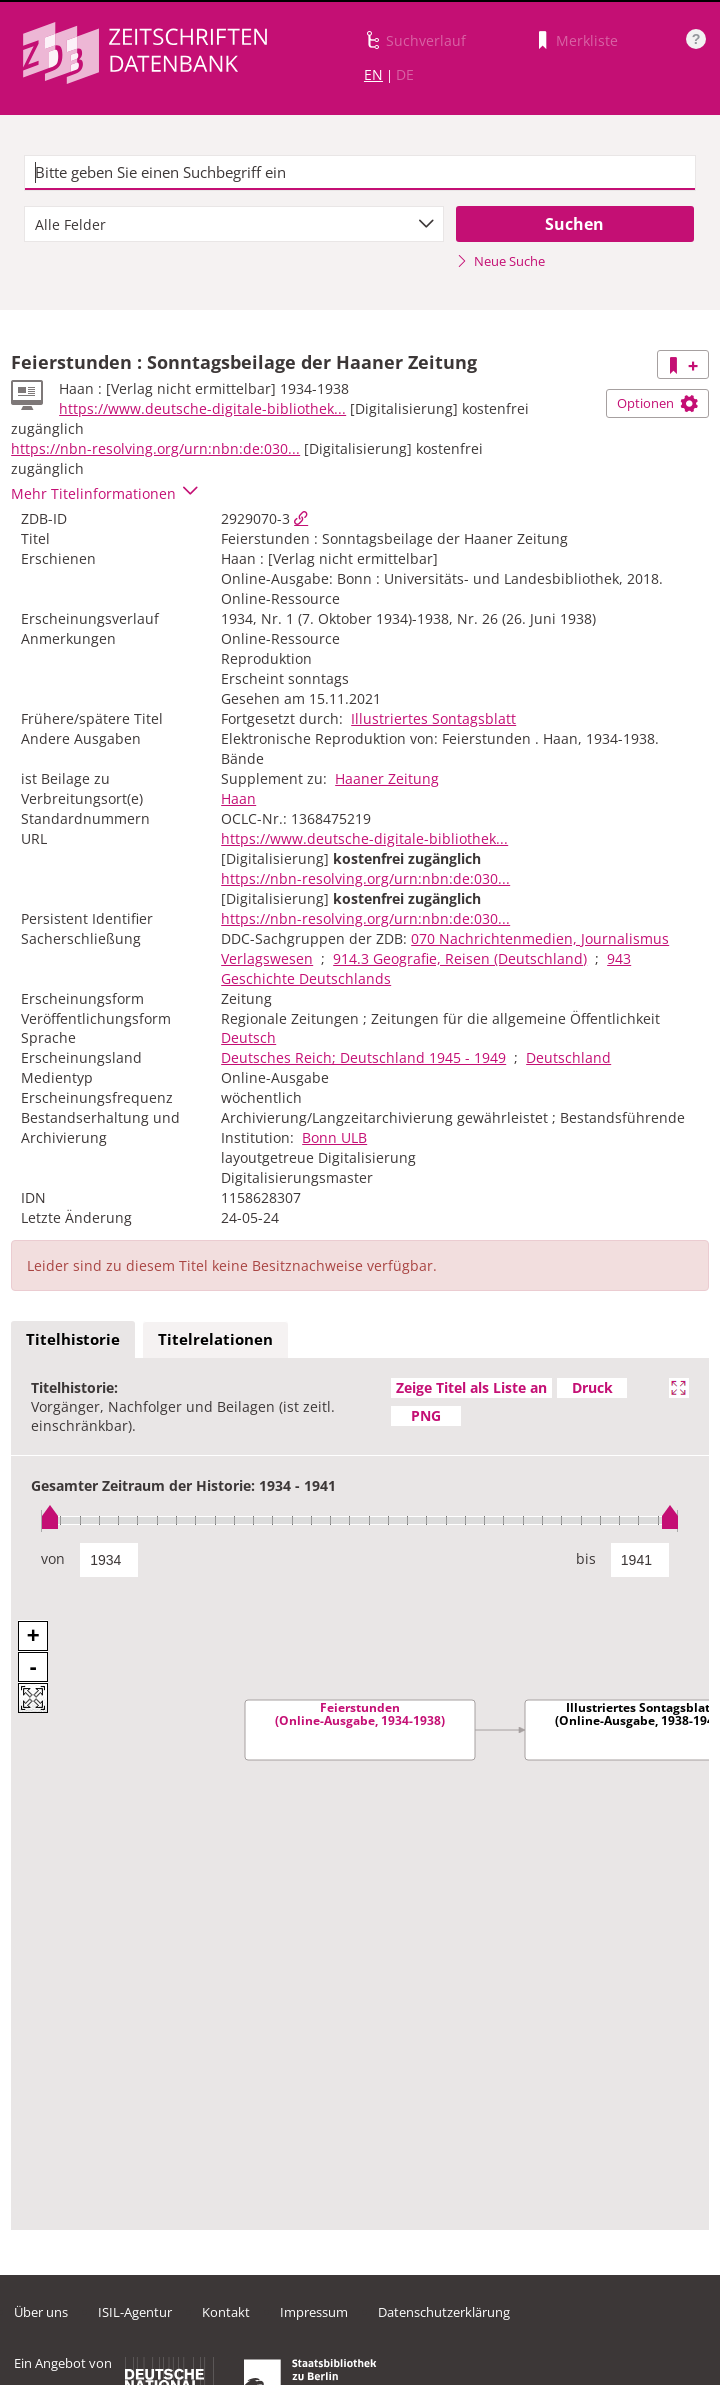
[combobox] (234, 224)
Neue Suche (500, 261)
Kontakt (226, 2312)
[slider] (360, 1520)
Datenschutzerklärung (444, 2312)
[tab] (73, 1340)
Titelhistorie (73, 1339)
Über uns (41, 2312)
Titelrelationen (215, 1339)
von (53, 1558)
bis (586, 1558)
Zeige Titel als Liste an (471, 1387)
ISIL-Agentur (135, 2312)
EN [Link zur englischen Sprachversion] (373, 74)
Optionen (657, 403)
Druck (592, 1387)
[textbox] (360, 173)
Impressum (314, 2312)
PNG (426, 1415)
